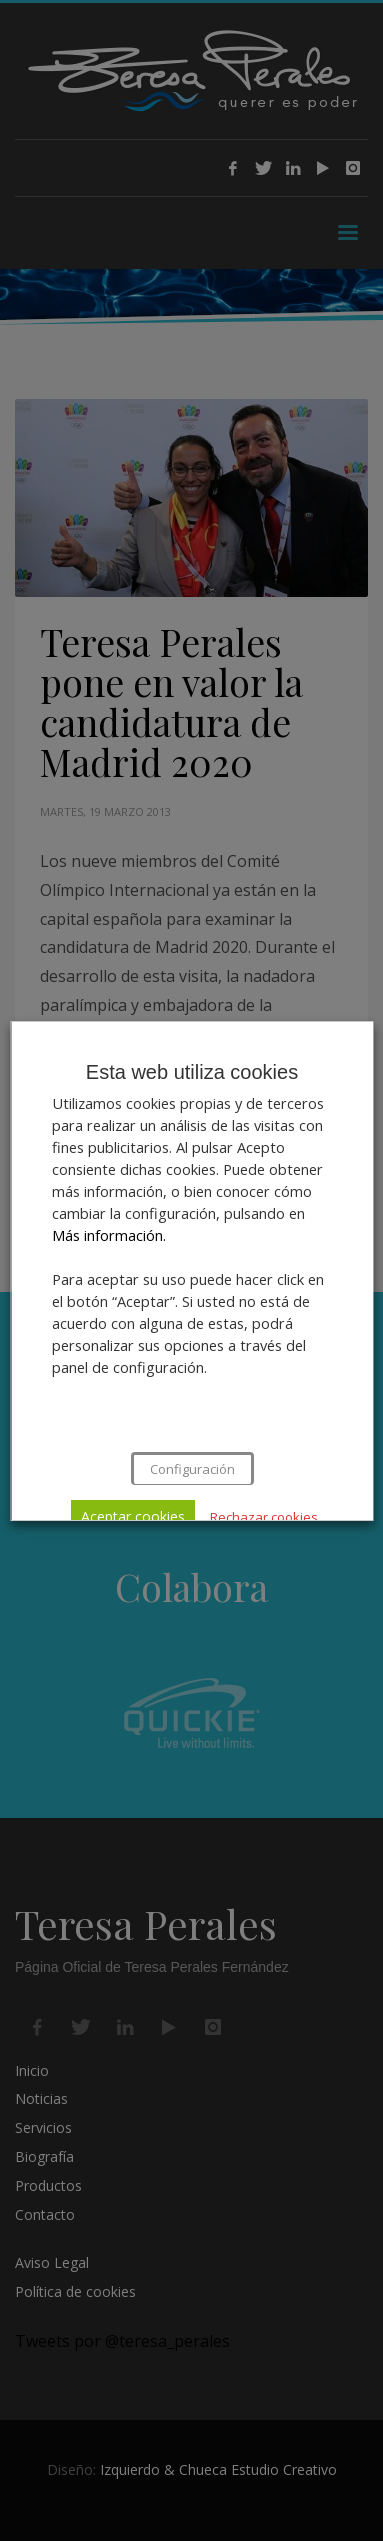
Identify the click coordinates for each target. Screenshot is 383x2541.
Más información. (108, 1235)
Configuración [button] (191, 1469)
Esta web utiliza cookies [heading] (191, 1072)
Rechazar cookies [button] (264, 1517)
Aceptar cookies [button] (133, 1516)
